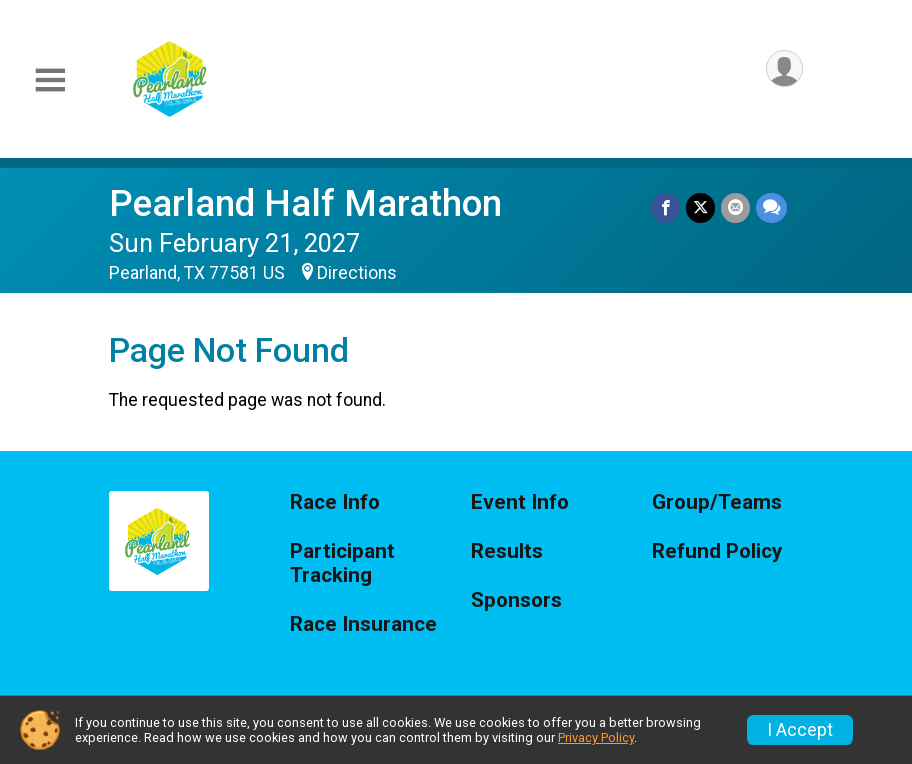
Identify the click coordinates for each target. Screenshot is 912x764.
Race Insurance (363, 624)
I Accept (800, 730)
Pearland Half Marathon (305, 203)
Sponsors (516, 600)
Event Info (520, 502)
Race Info (335, 502)
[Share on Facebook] (665, 207)
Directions (357, 273)
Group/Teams (717, 502)
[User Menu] (784, 68)
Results (507, 551)
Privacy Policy (596, 737)
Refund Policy (717, 551)
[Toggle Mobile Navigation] (50, 80)
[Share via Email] (735, 207)
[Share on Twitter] (700, 207)
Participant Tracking (342, 563)
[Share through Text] (771, 207)
